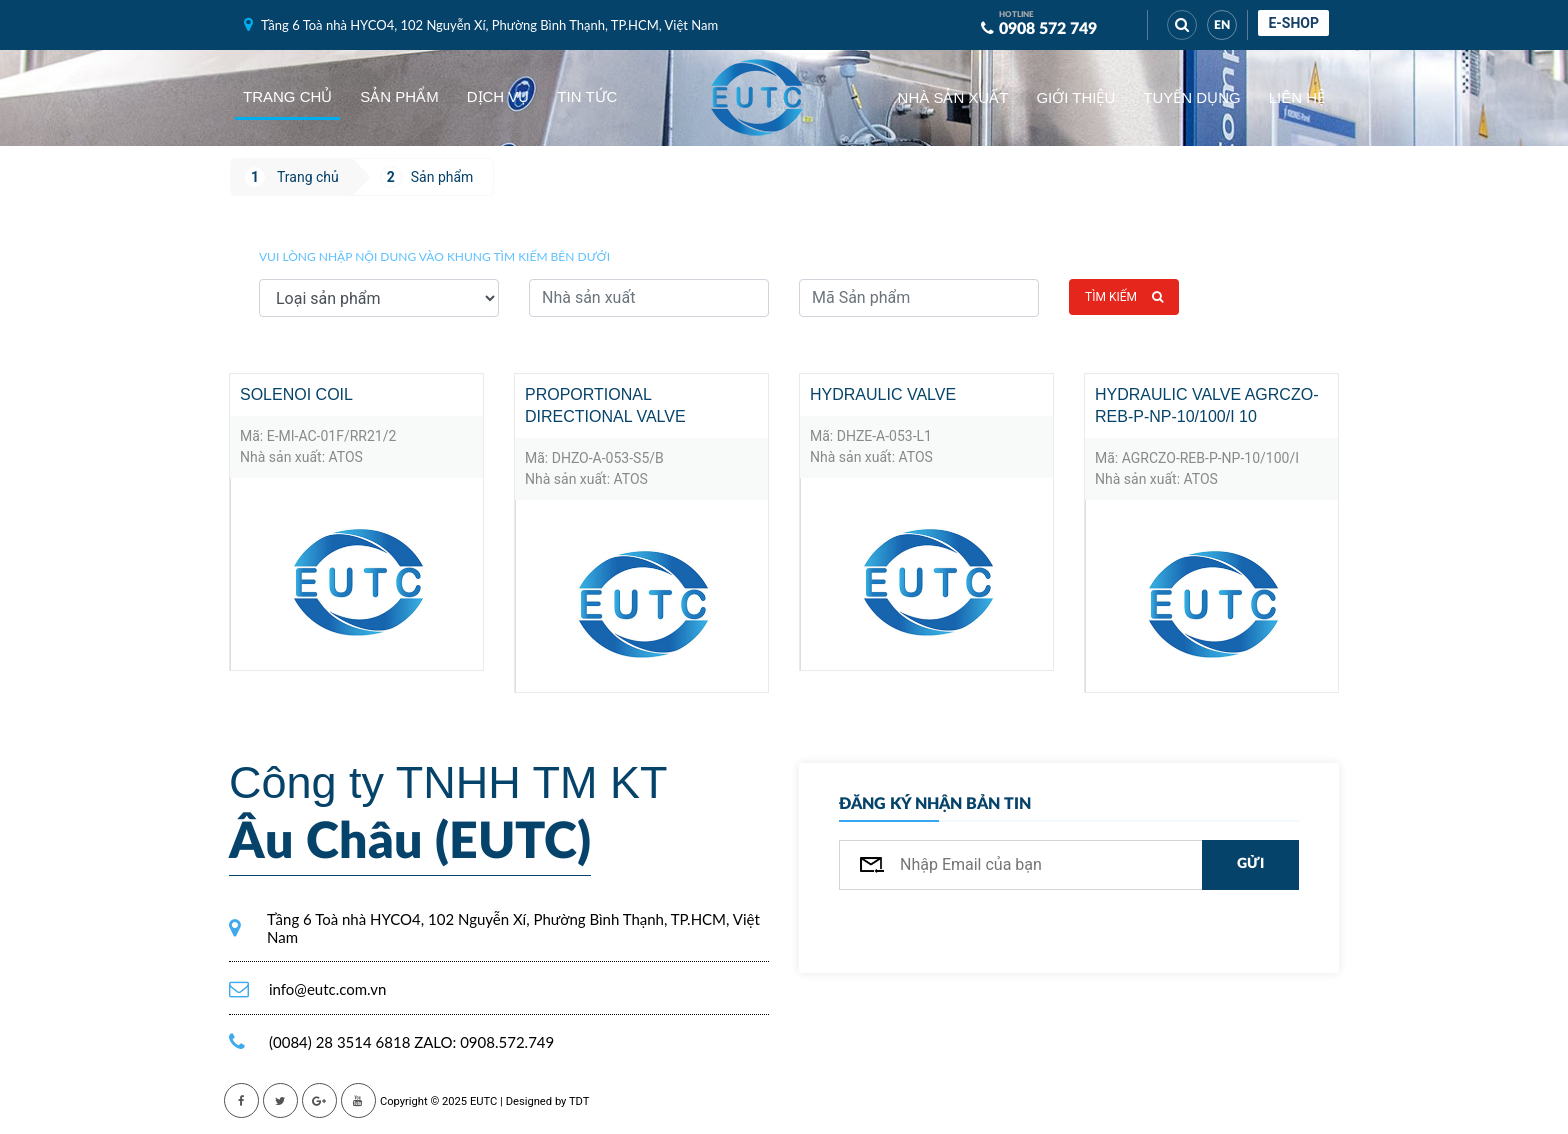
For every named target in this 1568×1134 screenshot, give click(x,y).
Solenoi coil (296, 394)
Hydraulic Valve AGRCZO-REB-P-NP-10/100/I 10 (1206, 405)
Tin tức (587, 96)
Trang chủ (287, 96)
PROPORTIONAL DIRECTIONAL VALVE (605, 405)
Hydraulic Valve (883, 394)
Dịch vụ (498, 96)
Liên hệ (1297, 97)
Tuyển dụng (1191, 97)
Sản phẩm (399, 96)
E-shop (1293, 23)
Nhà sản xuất (953, 97)
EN (1222, 25)
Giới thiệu (1075, 97)
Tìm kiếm (1124, 297)
